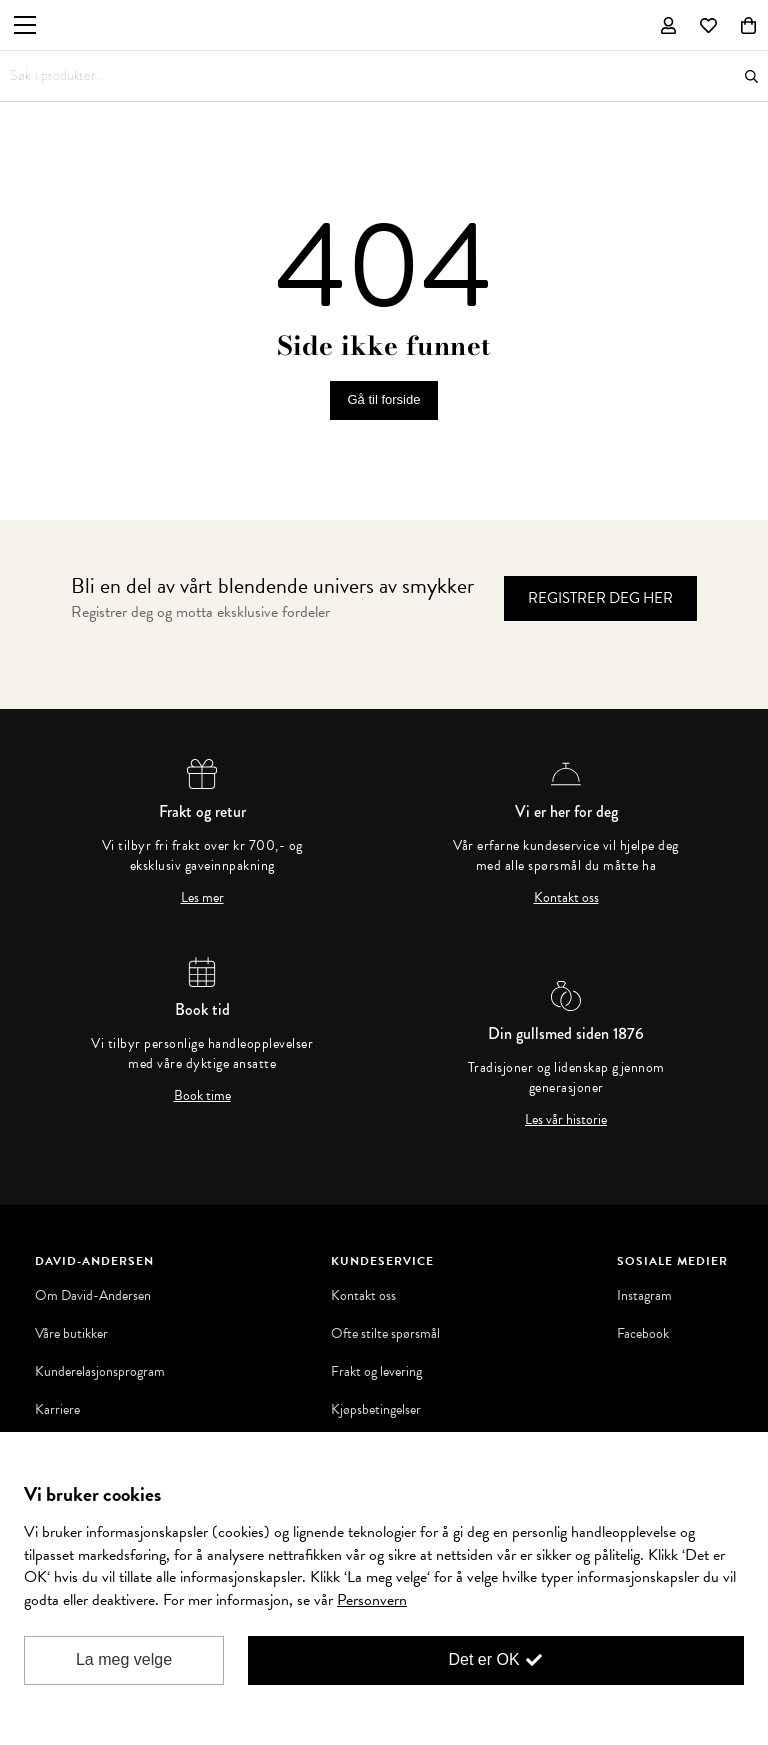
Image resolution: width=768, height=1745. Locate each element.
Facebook (643, 1334)
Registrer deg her (600, 598)
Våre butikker (71, 1334)
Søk (751, 76)
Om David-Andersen (93, 1296)
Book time (202, 1096)
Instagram (644, 1296)
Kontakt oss (566, 898)
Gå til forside (384, 399)
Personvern (372, 1600)
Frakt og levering (376, 1372)
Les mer (202, 898)
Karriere (57, 1410)
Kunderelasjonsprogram (100, 1372)
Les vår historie (566, 1120)
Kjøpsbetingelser (376, 1410)
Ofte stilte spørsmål (385, 1334)
